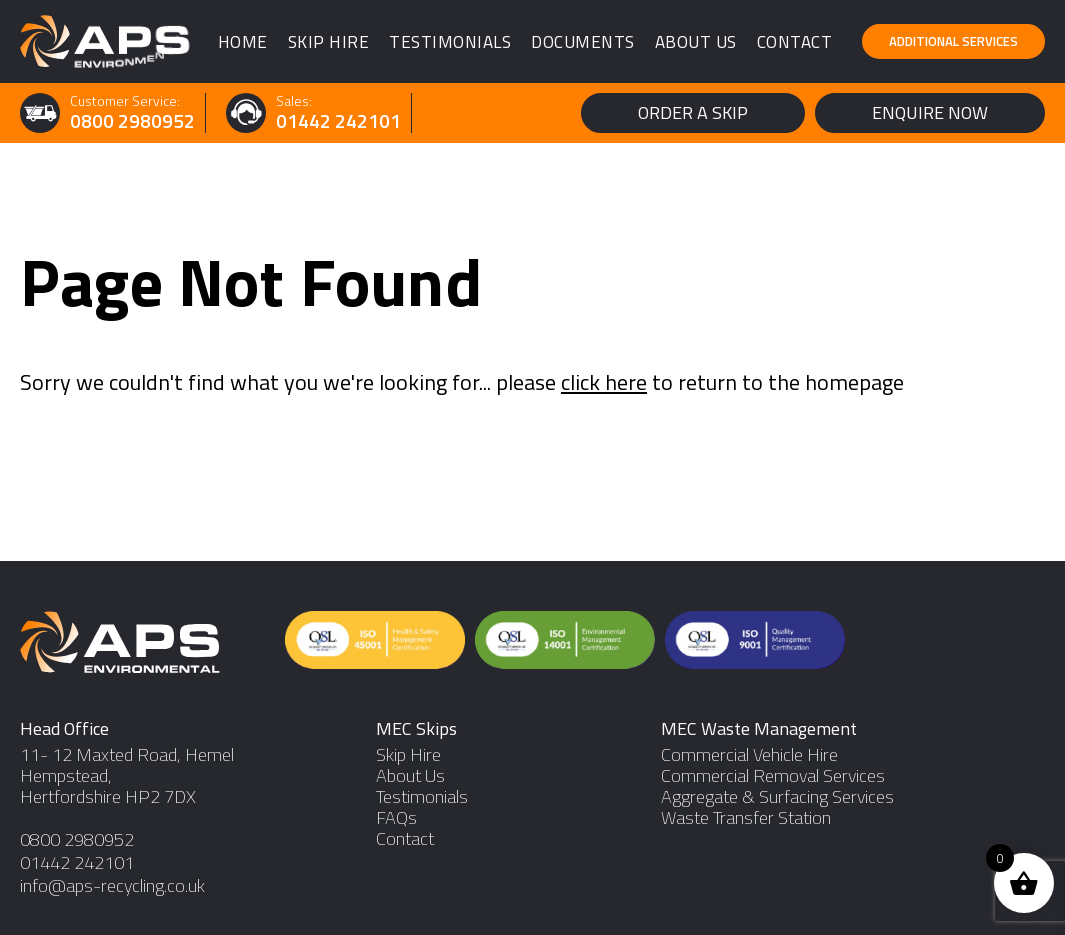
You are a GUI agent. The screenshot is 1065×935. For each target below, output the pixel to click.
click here (604, 382)
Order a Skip (693, 112)
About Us (696, 42)
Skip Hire (329, 42)
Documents (583, 42)
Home (243, 42)
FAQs (396, 817)
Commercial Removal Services (773, 775)
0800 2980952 (132, 121)
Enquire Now (930, 112)
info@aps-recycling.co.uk (112, 885)
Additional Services (953, 41)
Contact (795, 42)
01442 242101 (338, 121)
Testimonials (450, 42)
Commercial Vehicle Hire (749, 754)
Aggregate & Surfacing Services (777, 796)
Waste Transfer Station (746, 817)
